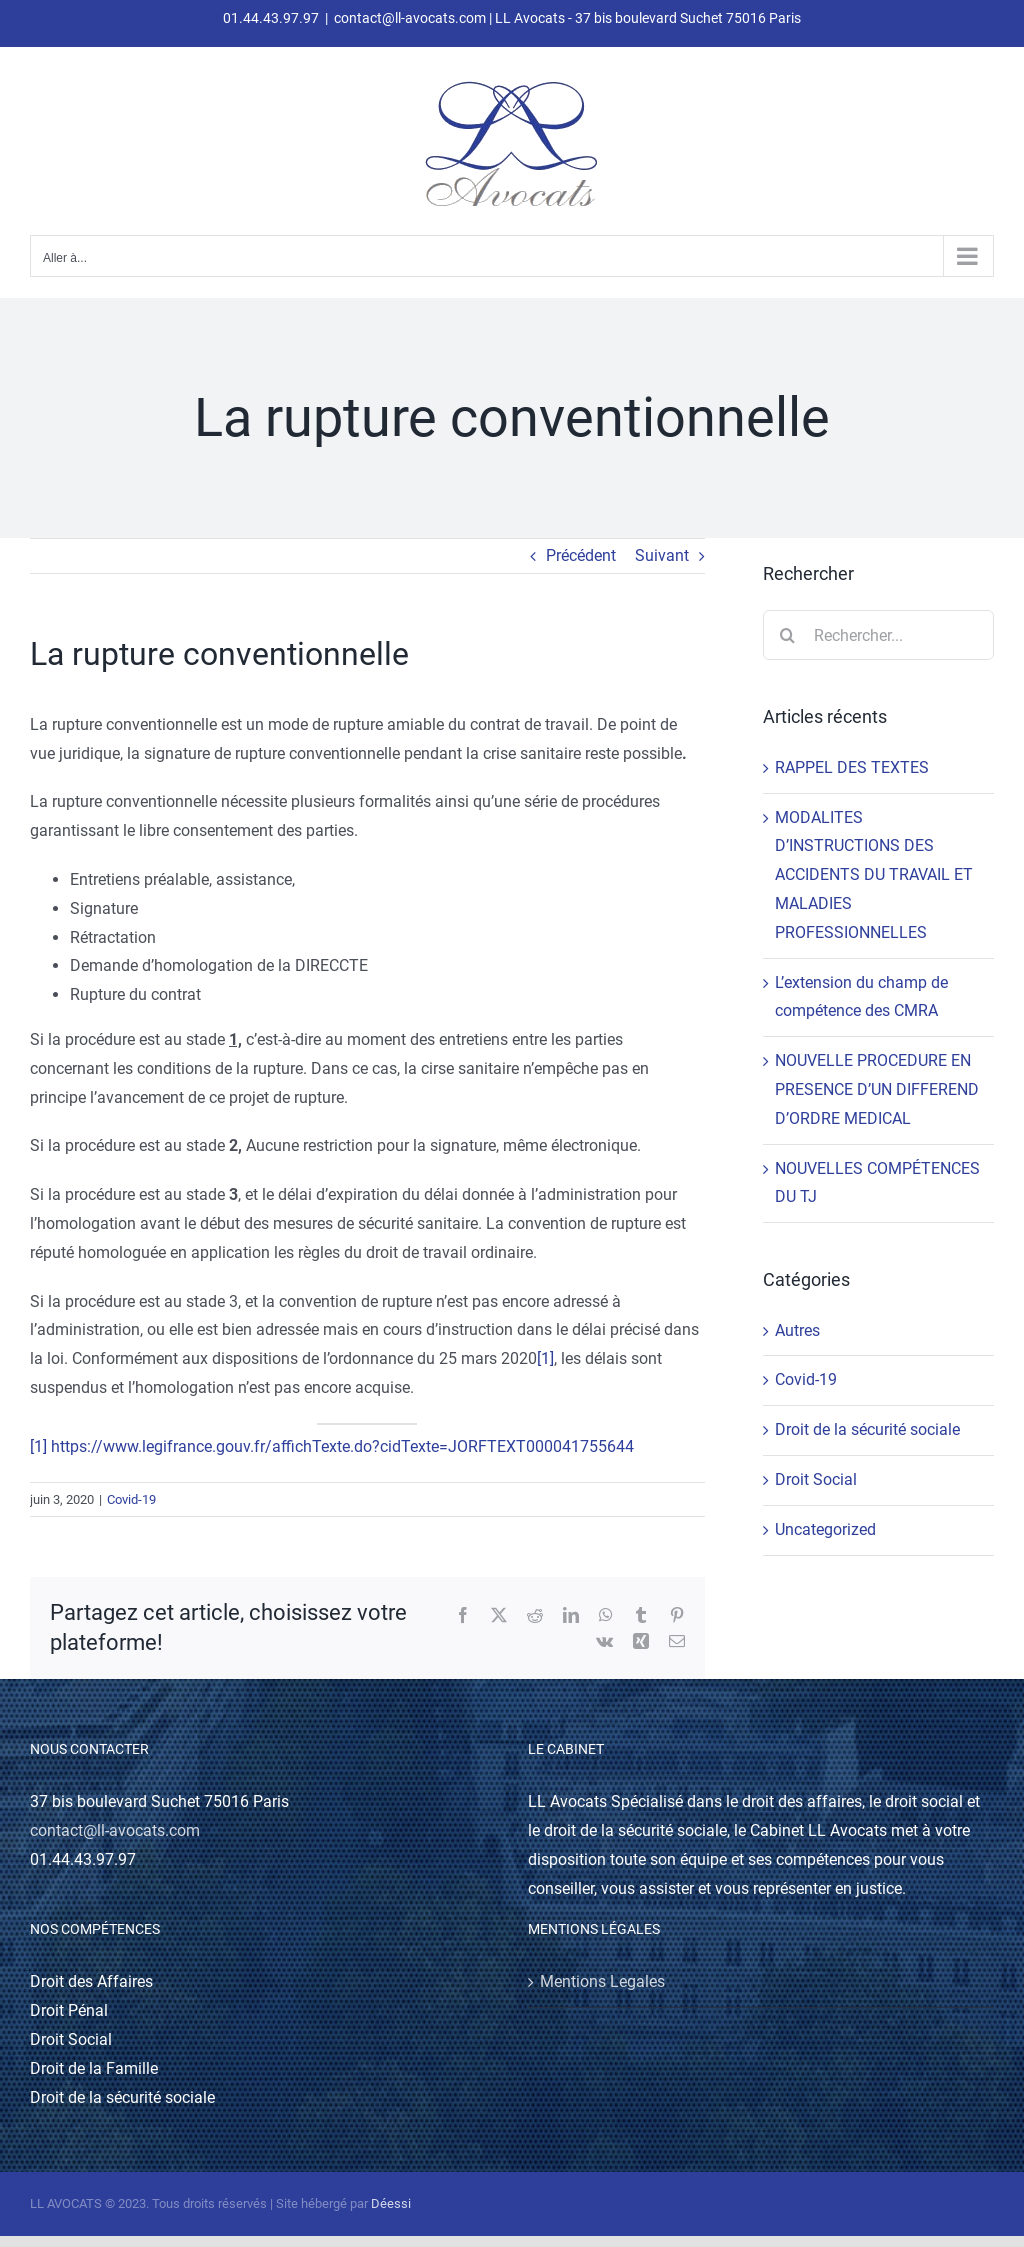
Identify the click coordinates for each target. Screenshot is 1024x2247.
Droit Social (816, 1479)
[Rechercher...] (878, 635)
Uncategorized (825, 1529)
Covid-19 (131, 1499)
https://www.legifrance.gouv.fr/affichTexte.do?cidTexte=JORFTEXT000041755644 (342, 1446)
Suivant (662, 555)
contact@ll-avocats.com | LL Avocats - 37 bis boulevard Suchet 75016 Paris (567, 18)
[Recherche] (788, 635)
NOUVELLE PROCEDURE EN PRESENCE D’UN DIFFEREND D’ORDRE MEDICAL (877, 1089)
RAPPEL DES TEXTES (852, 767)
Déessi (391, 2203)
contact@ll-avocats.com (115, 1830)
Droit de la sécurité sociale (867, 1429)
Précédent (581, 555)
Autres (797, 1330)
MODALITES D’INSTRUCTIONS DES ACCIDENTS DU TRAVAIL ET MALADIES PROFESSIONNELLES (874, 875)
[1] (545, 1358)
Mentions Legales (602, 1981)
